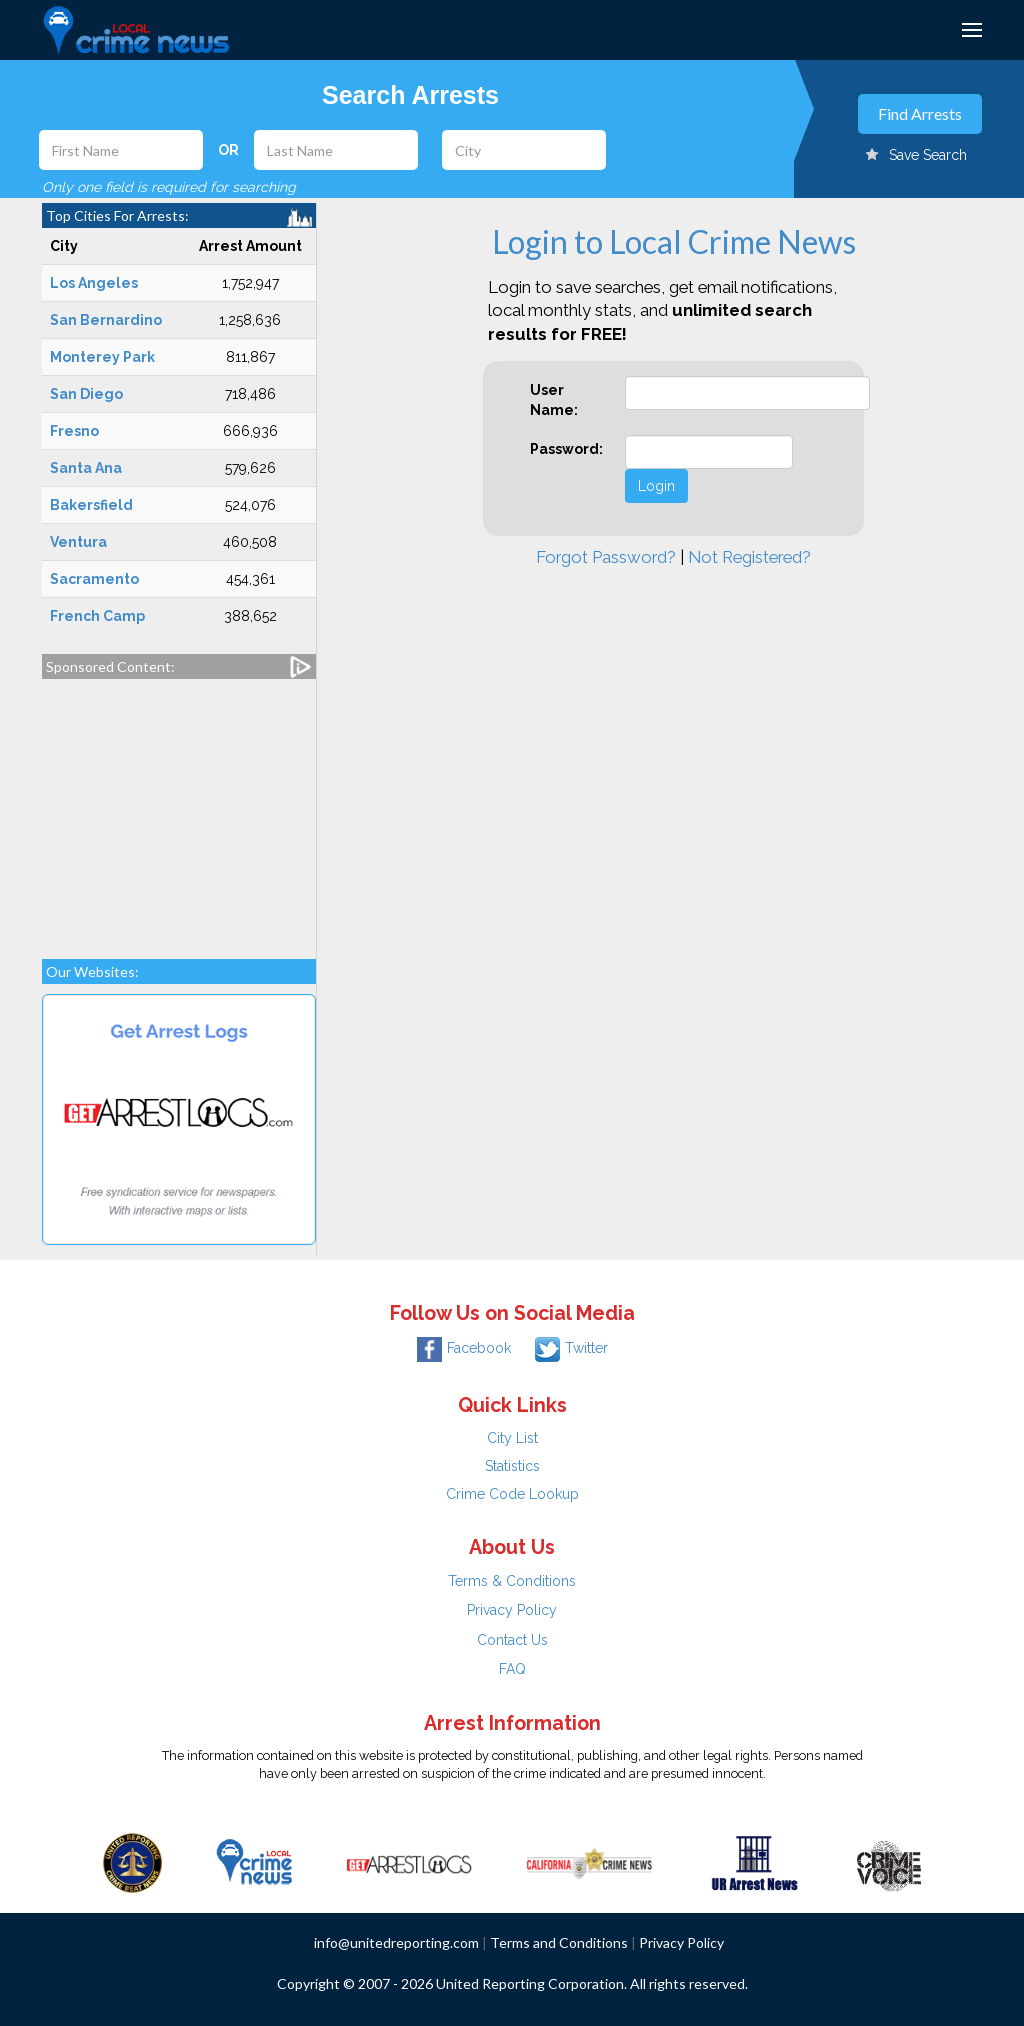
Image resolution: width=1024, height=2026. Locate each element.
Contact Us (512, 1640)
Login (656, 486)
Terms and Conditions (559, 1942)
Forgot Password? (606, 557)
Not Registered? (749, 557)
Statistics (512, 1466)
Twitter (571, 1348)
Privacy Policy (512, 1610)
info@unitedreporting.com (396, 1942)
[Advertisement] (179, 809)
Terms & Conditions (512, 1581)
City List (512, 1438)
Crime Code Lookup (512, 1494)
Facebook (464, 1348)
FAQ (512, 1669)
